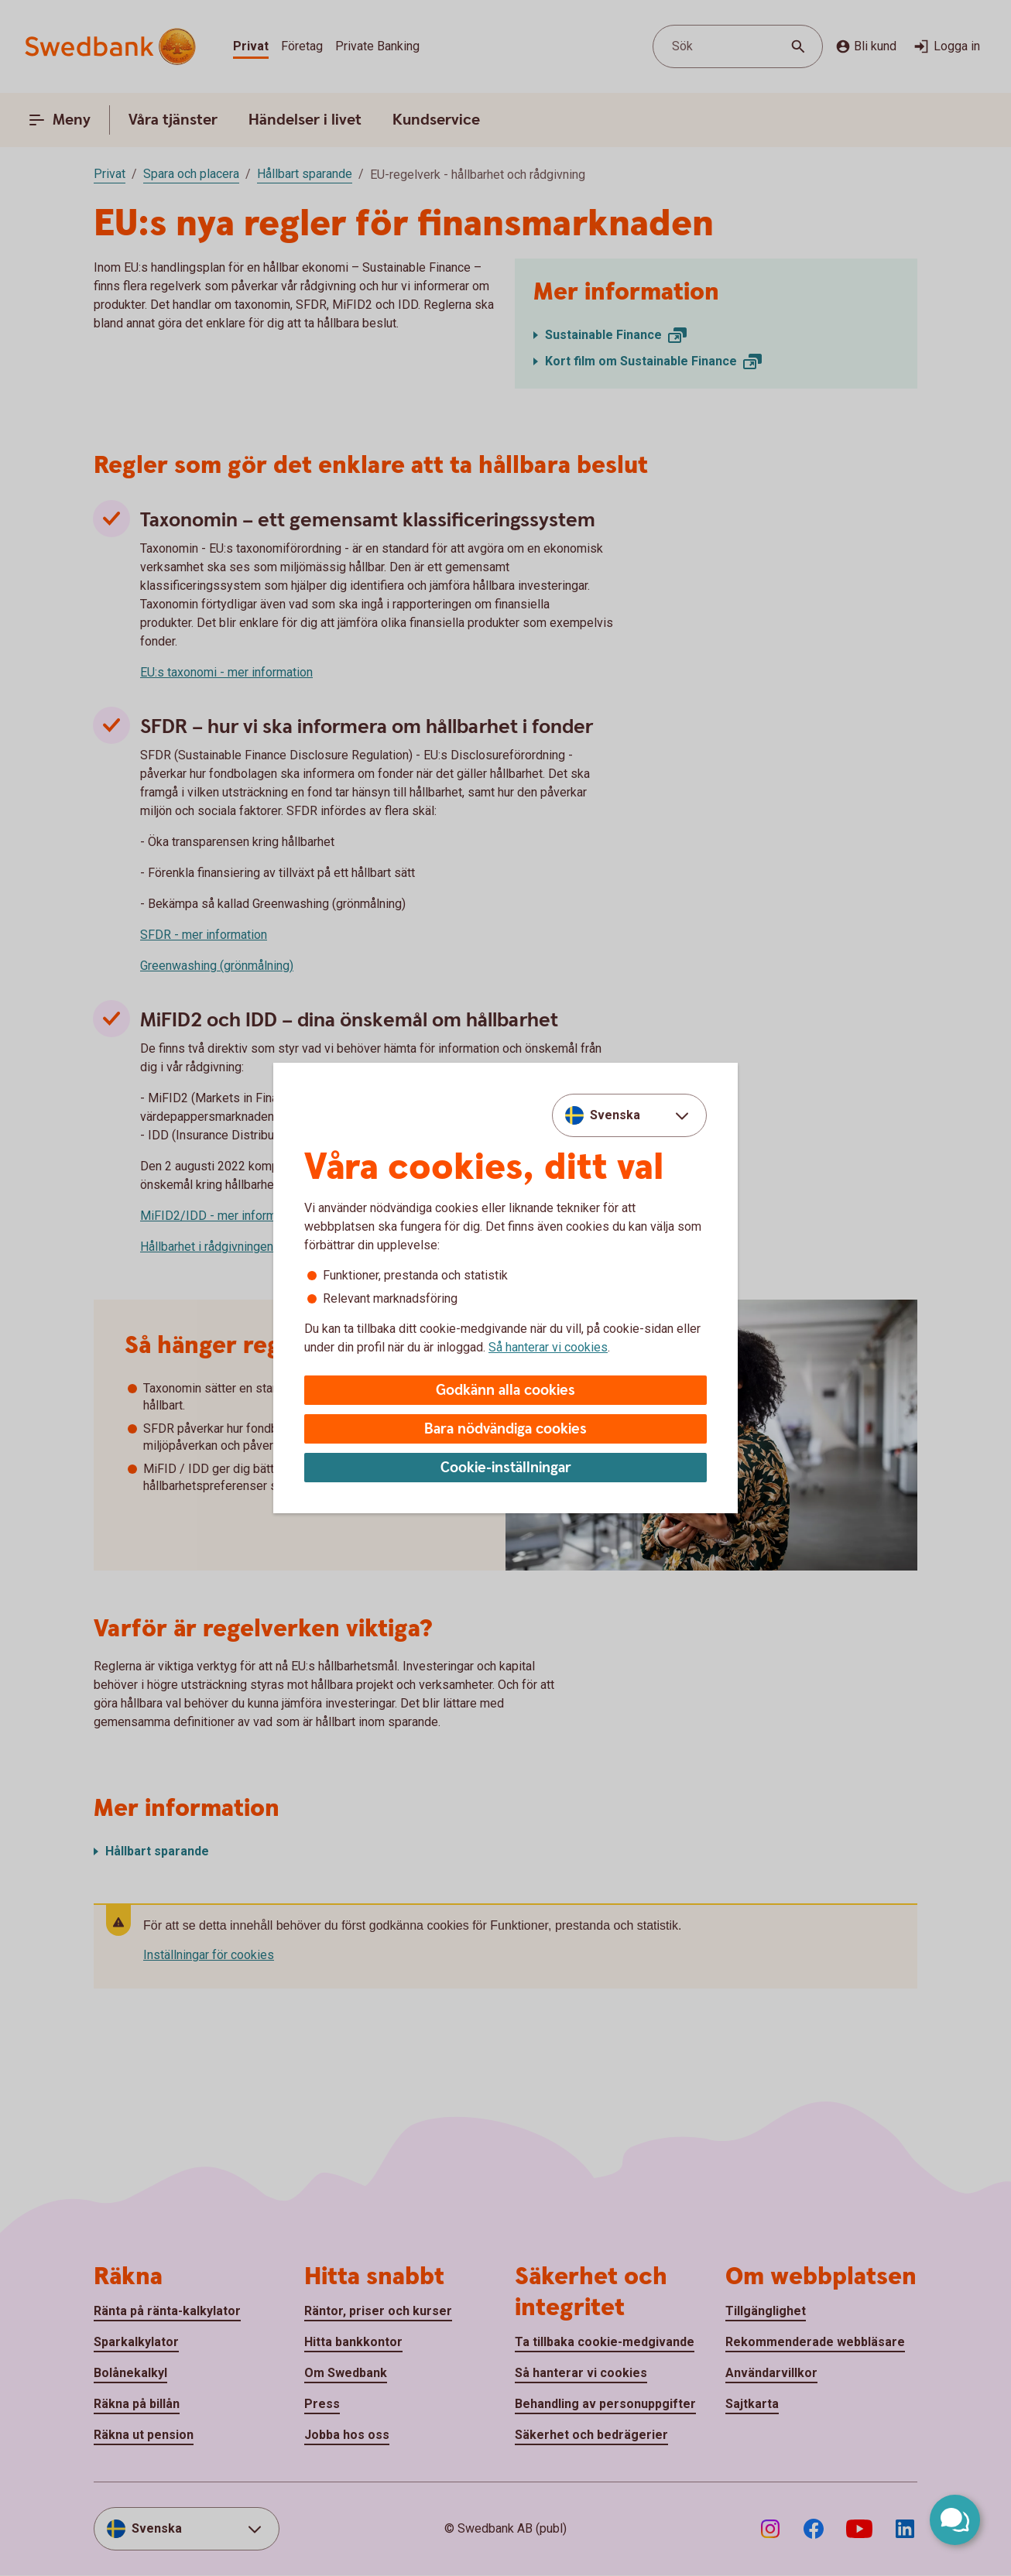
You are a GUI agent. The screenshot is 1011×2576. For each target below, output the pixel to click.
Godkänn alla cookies (505, 1390)
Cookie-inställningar (505, 1468)
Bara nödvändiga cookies (505, 1429)
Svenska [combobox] (615, 1115)
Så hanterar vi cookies (548, 1347)
